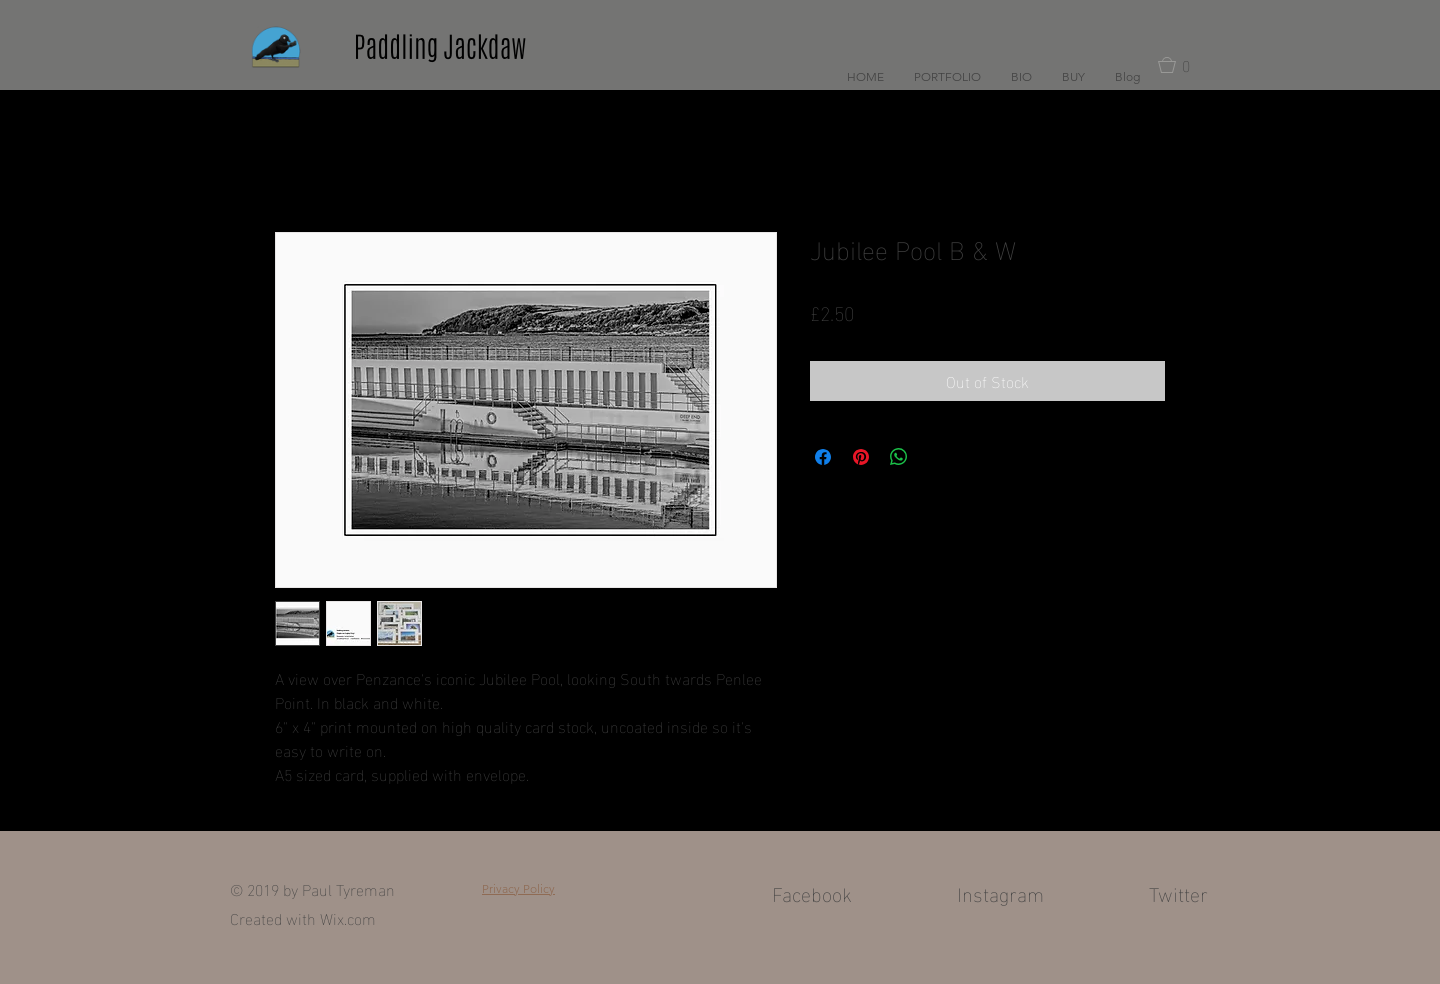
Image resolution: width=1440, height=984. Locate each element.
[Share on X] (937, 457)
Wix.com (348, 917)
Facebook (812, 892)
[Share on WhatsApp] (899, 457)
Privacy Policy (518, 888)
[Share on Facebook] (823, 457)
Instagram (1000, 892)
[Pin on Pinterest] (861, 457)
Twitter (1178, 892)
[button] (947, 77)
